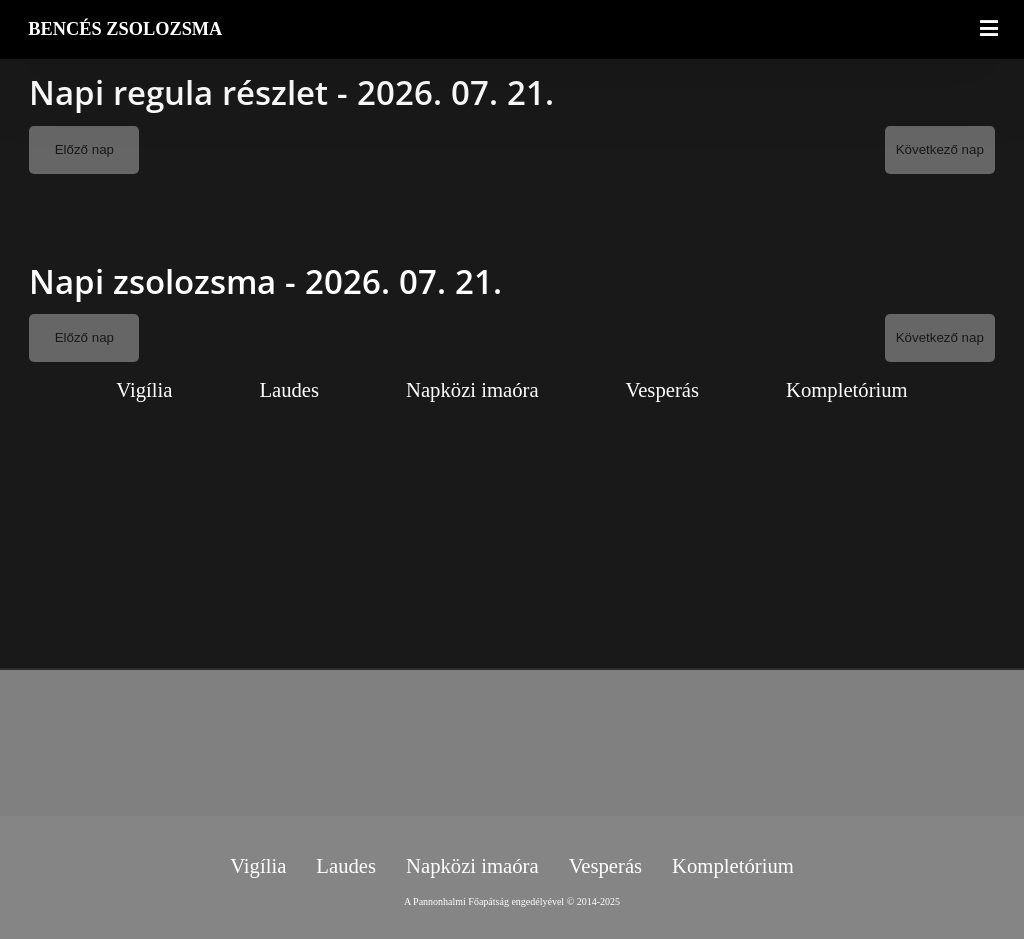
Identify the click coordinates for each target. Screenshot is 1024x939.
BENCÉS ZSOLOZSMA (125, 29)
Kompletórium (847, 390)
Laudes (289, 390)
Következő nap (940, 149)
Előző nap (84, 149)
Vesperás (662, 390)
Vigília (144, 390)
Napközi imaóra (472, 390)
